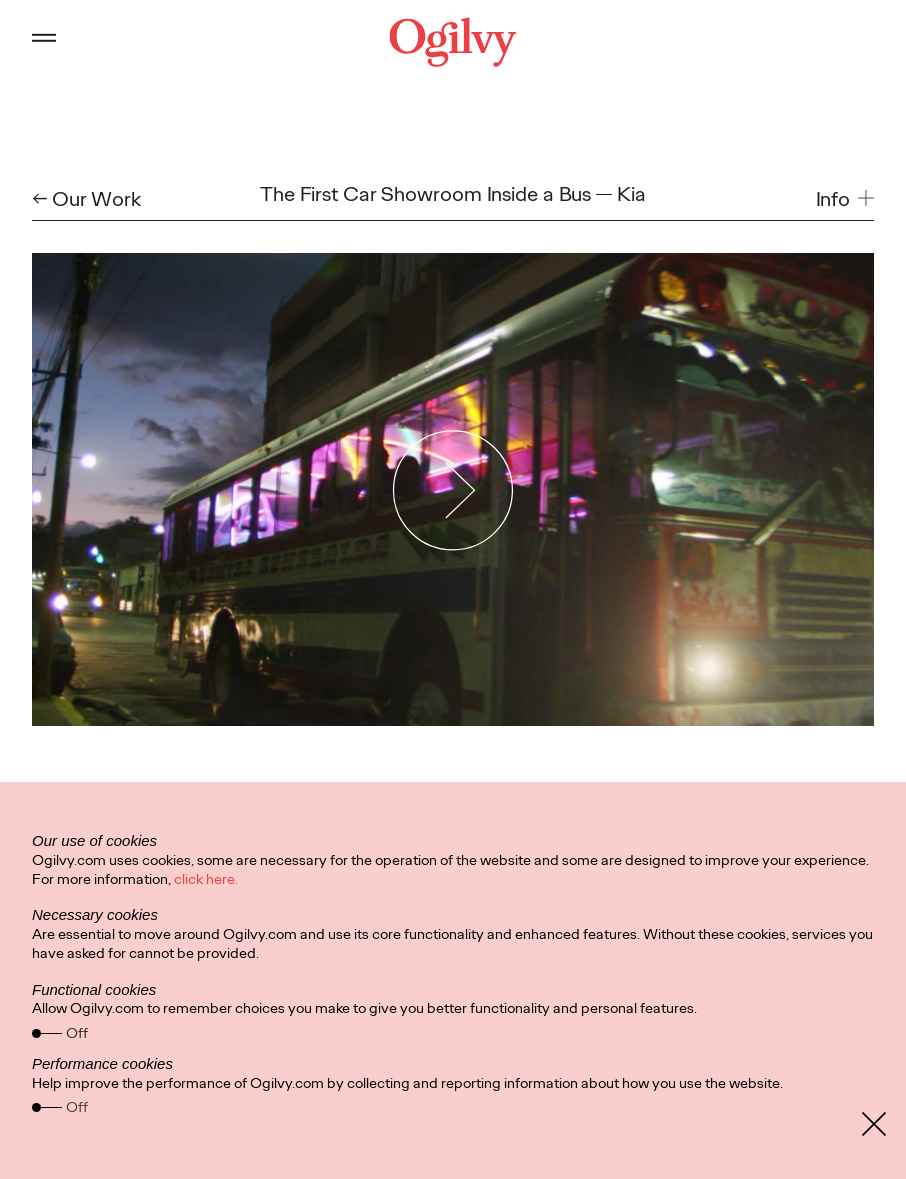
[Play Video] (453, 490)
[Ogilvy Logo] (453, 42)
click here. (206, 879)
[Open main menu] (44, 42)
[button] (845, 199)
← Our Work (86, 199)
